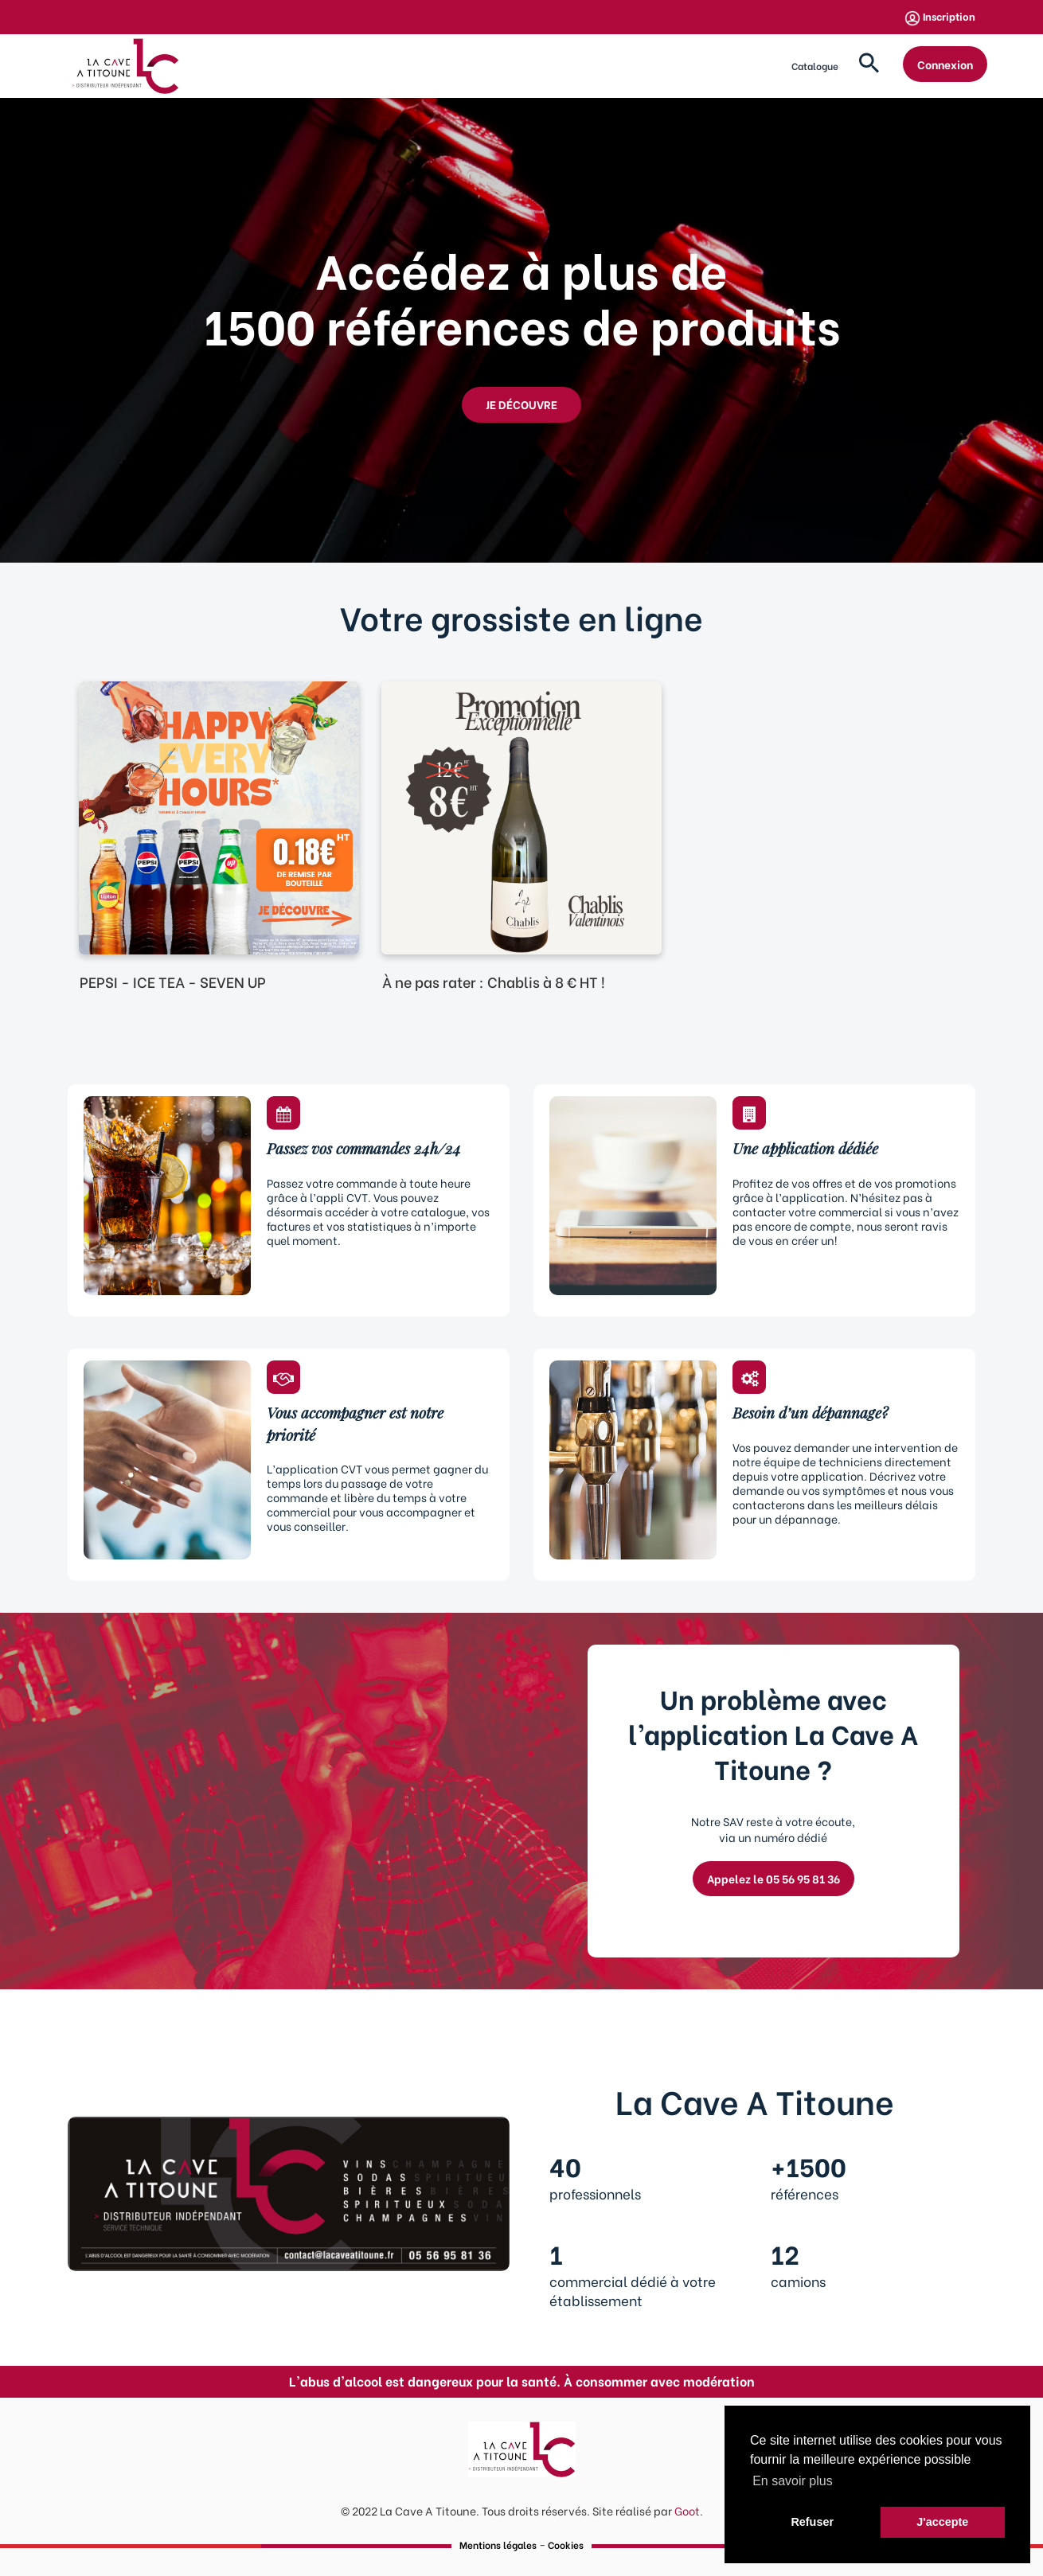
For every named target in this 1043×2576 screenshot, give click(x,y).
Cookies (566, 2544)
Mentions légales (498, 2544)
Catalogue (814, 65)
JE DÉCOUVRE (521, 404)
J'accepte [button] (942, 2522)
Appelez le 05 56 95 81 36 (773, 1878)
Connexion (945, 64)
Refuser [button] (812, 2522)
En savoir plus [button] (792, 2481)
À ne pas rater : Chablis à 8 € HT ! (493, 981)
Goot (687, 2510)
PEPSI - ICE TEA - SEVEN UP (173, 981)
